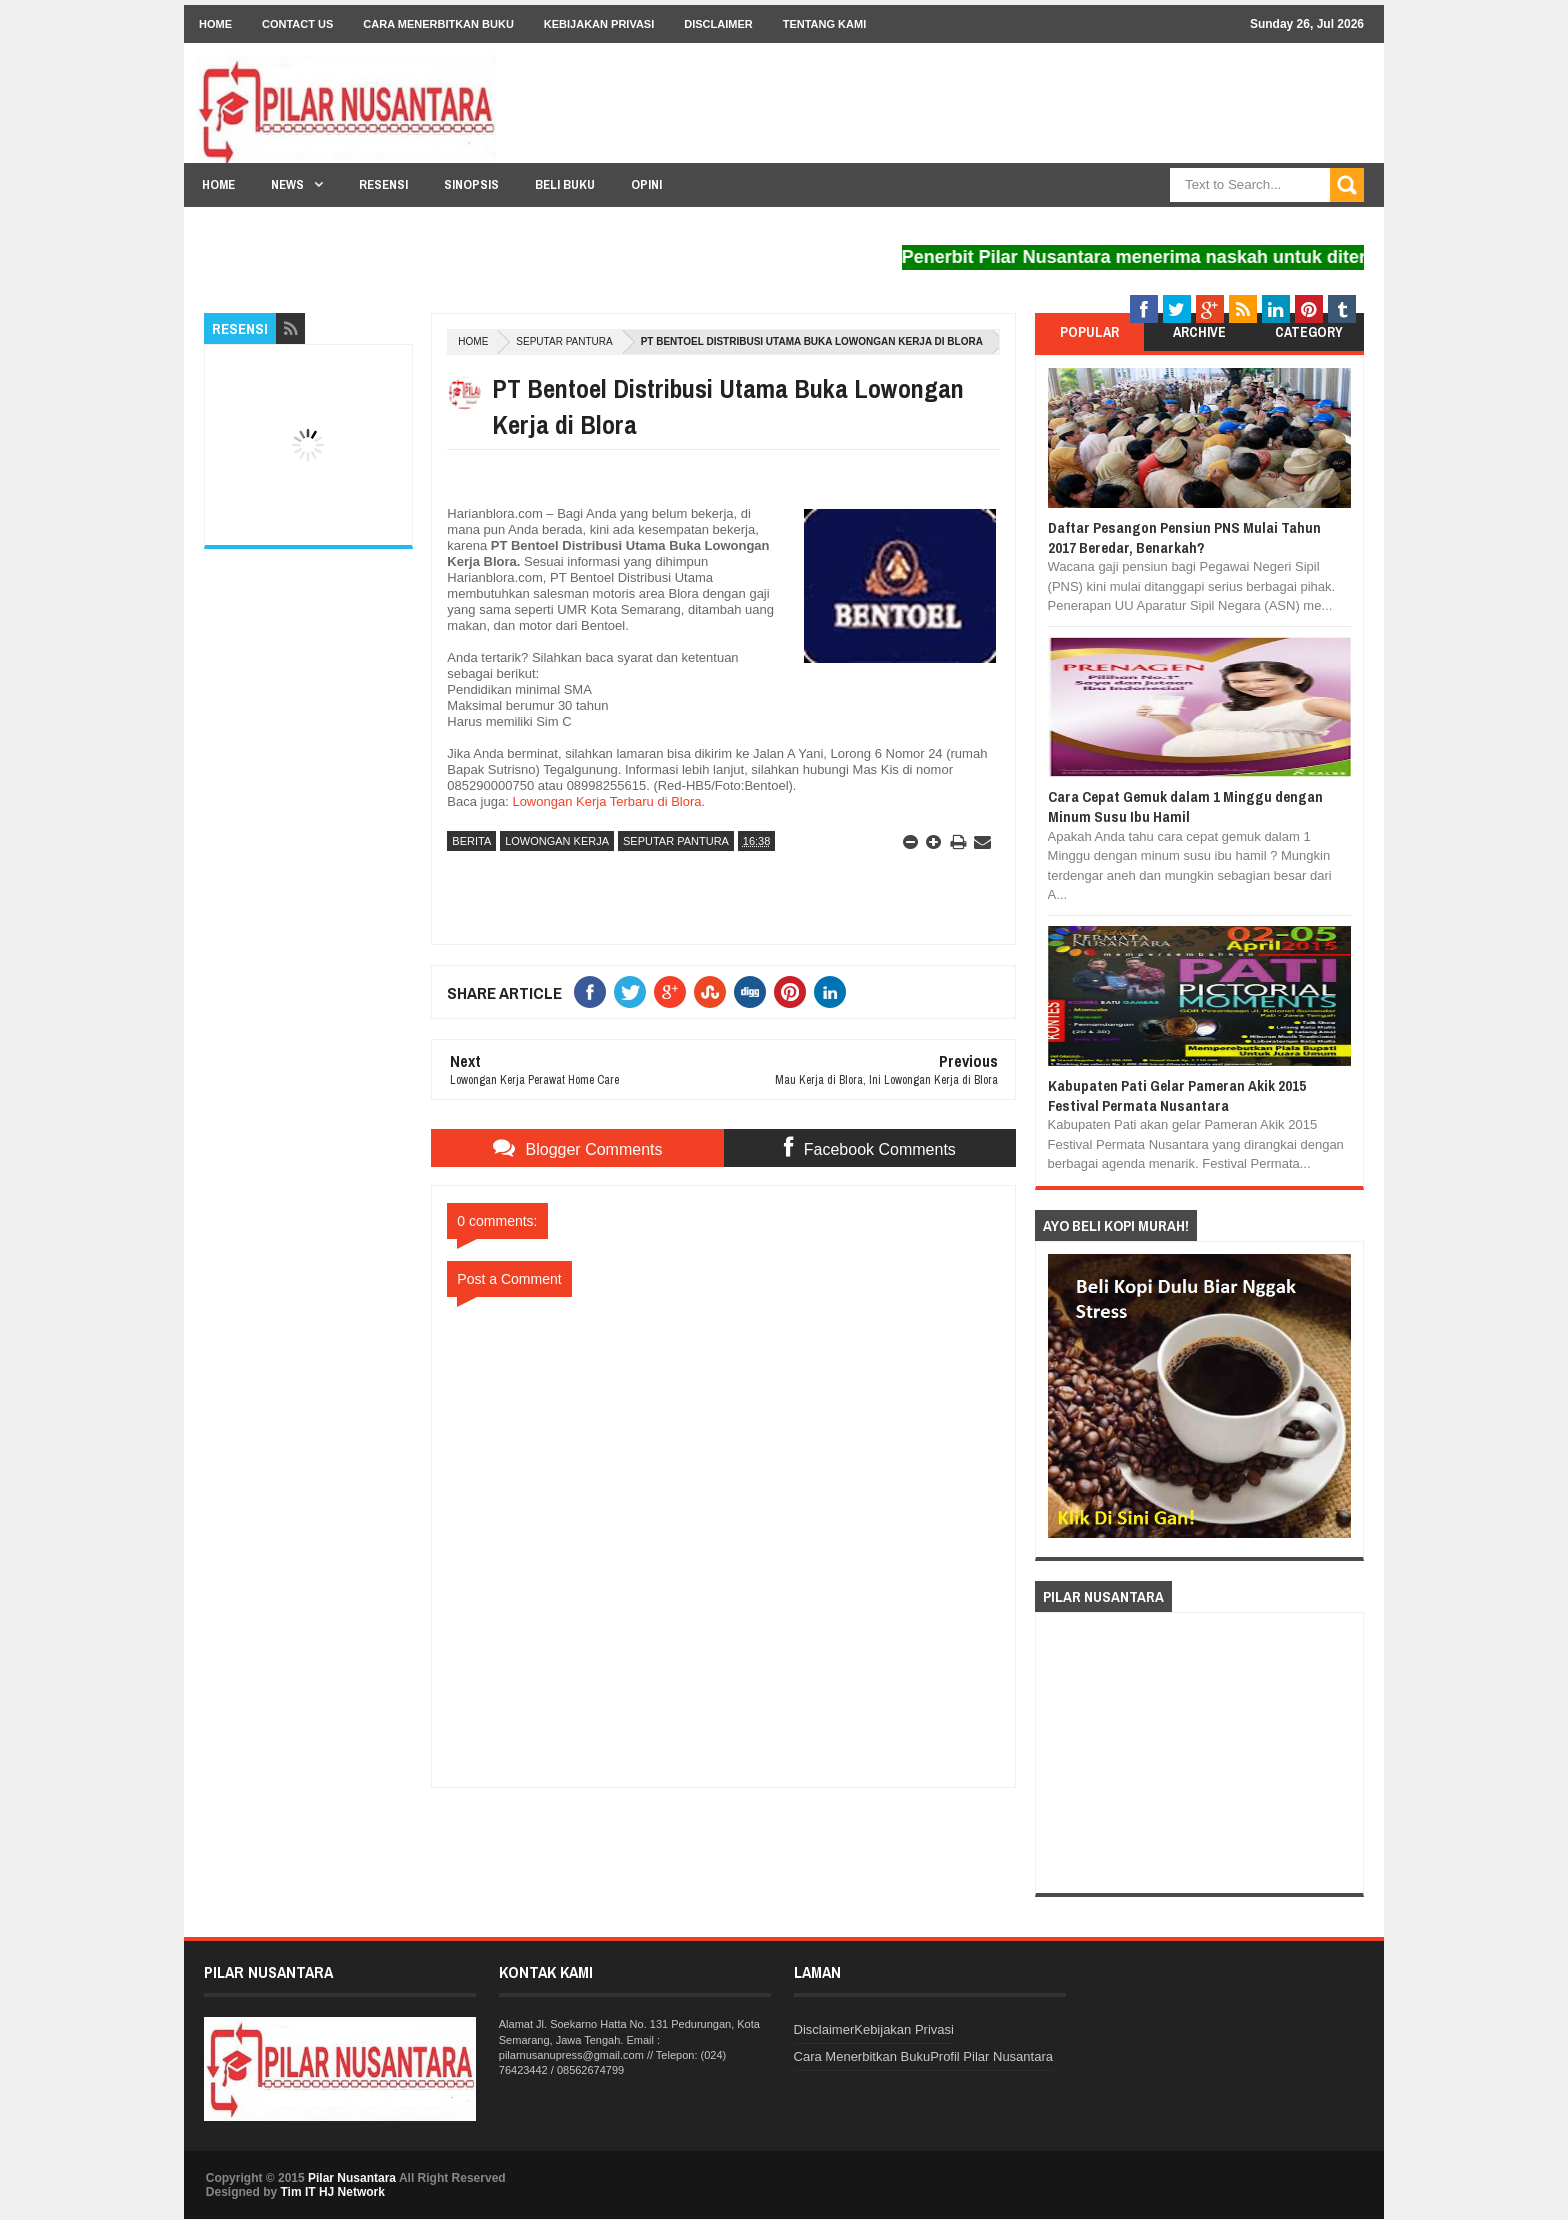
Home (215, 24)
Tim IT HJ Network (332, 2192)
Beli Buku (565, 184)
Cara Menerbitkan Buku (438, 24)
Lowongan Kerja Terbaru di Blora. (607, 801)
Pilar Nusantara (352, 2178)
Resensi (383, 184)
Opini (646, 184)
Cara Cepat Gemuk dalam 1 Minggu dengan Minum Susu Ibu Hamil (1185, 806)
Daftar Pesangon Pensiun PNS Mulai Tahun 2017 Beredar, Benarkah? (1184, 537)
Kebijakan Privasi (599, 24)
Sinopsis (471, 184)
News (287, 184)
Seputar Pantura (564, 341)
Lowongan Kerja (557, 841)
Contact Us (297, 24)
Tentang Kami (825, 24)
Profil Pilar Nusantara (991, 2056)
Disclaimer (718, 24)
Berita (471, 841)
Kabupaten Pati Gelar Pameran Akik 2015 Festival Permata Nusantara (1177, 1095)
